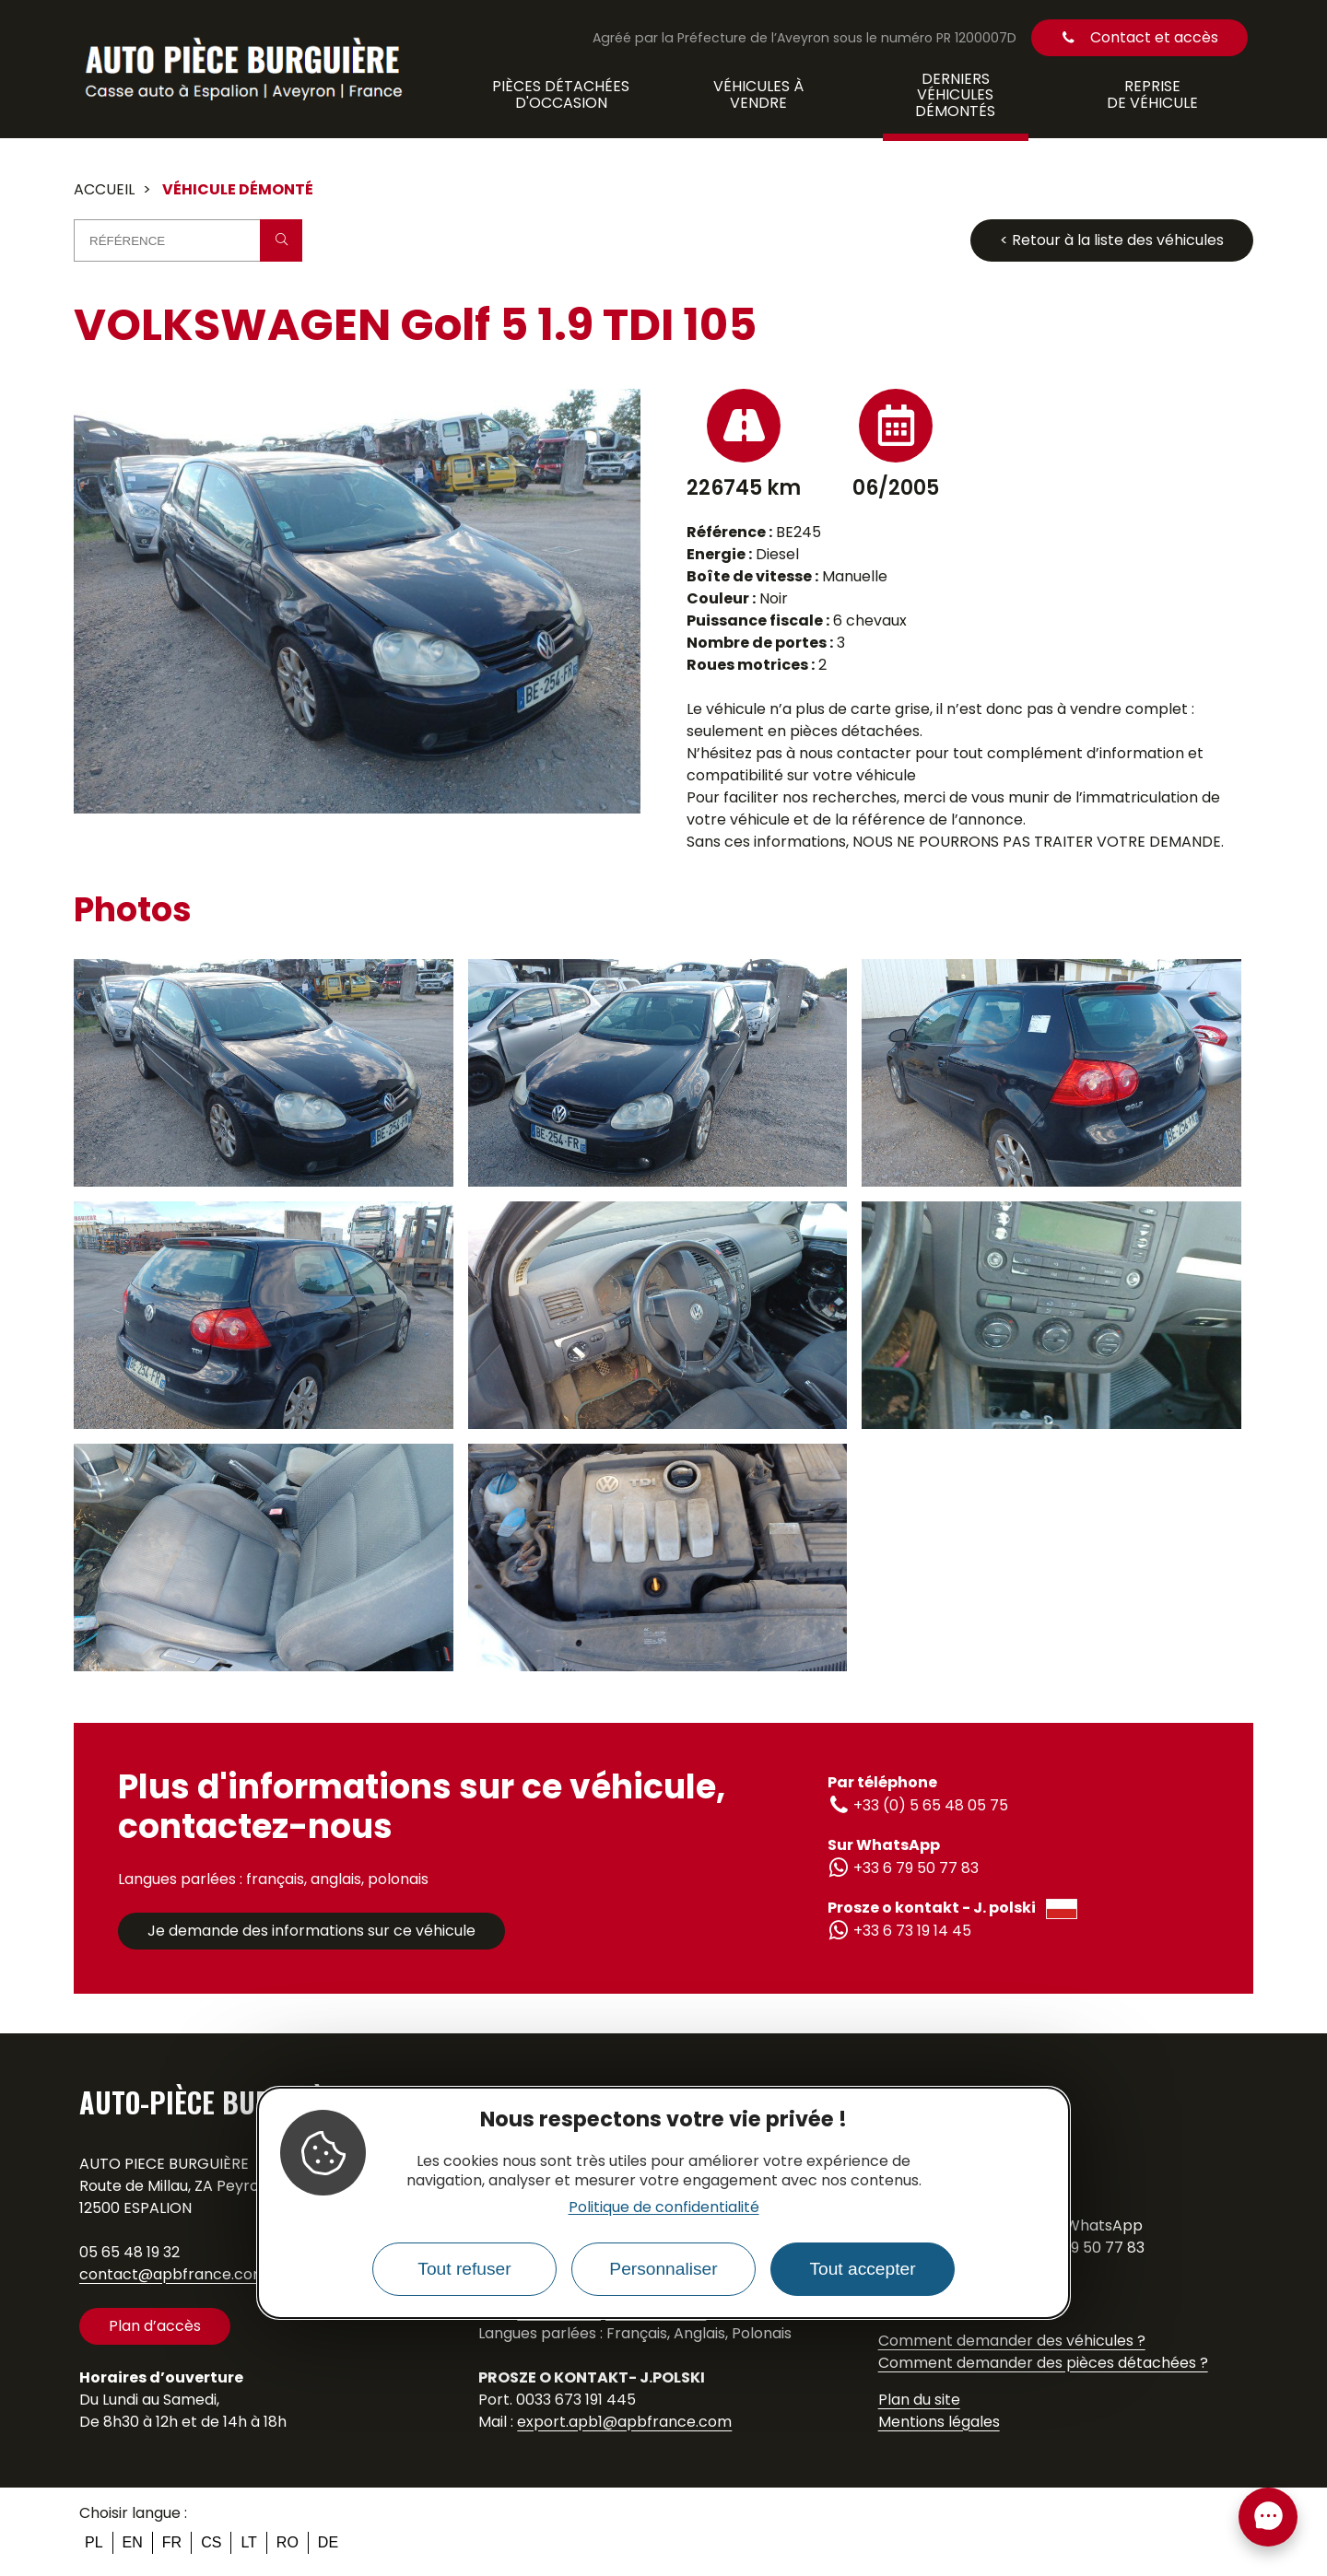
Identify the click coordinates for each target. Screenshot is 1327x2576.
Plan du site (919, 2399)
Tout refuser (464, 2268)
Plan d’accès (155, 2325)
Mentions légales (939, 2421)
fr (172, 2542)
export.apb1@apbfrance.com (624, 2421)
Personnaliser (663, 2268)
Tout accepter (862, 2268)
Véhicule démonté (237, 189)
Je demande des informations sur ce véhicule (311, 1930)
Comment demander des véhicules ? (1011, 2340)
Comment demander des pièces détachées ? (1043, 2362)
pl (94, 2542)
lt (248, 2542)
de (328, 2542)
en (133, 2542)
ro (287, 2542)
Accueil (104, 189)
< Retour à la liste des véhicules (1112, 240)
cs (211, 2542)
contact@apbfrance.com (173, 2274)
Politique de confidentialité (664, 2207)
